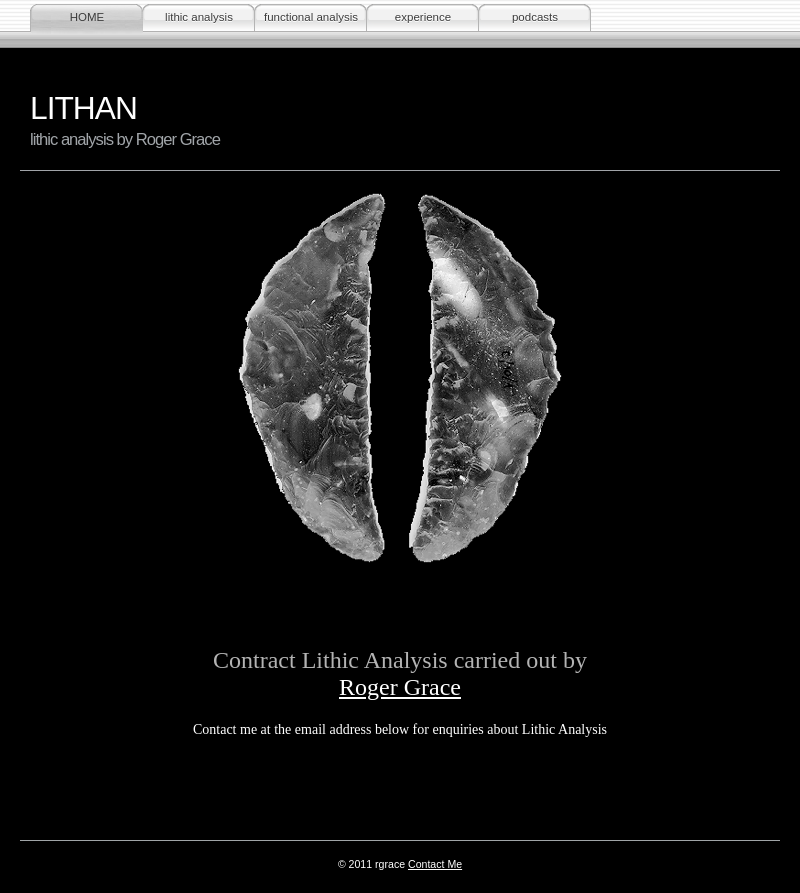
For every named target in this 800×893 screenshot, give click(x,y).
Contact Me (435, 864)
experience (423, 17)
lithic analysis (199, 17)
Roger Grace (400, 687)
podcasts (535, 17)
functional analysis (311, 17)
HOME (87, 17)
